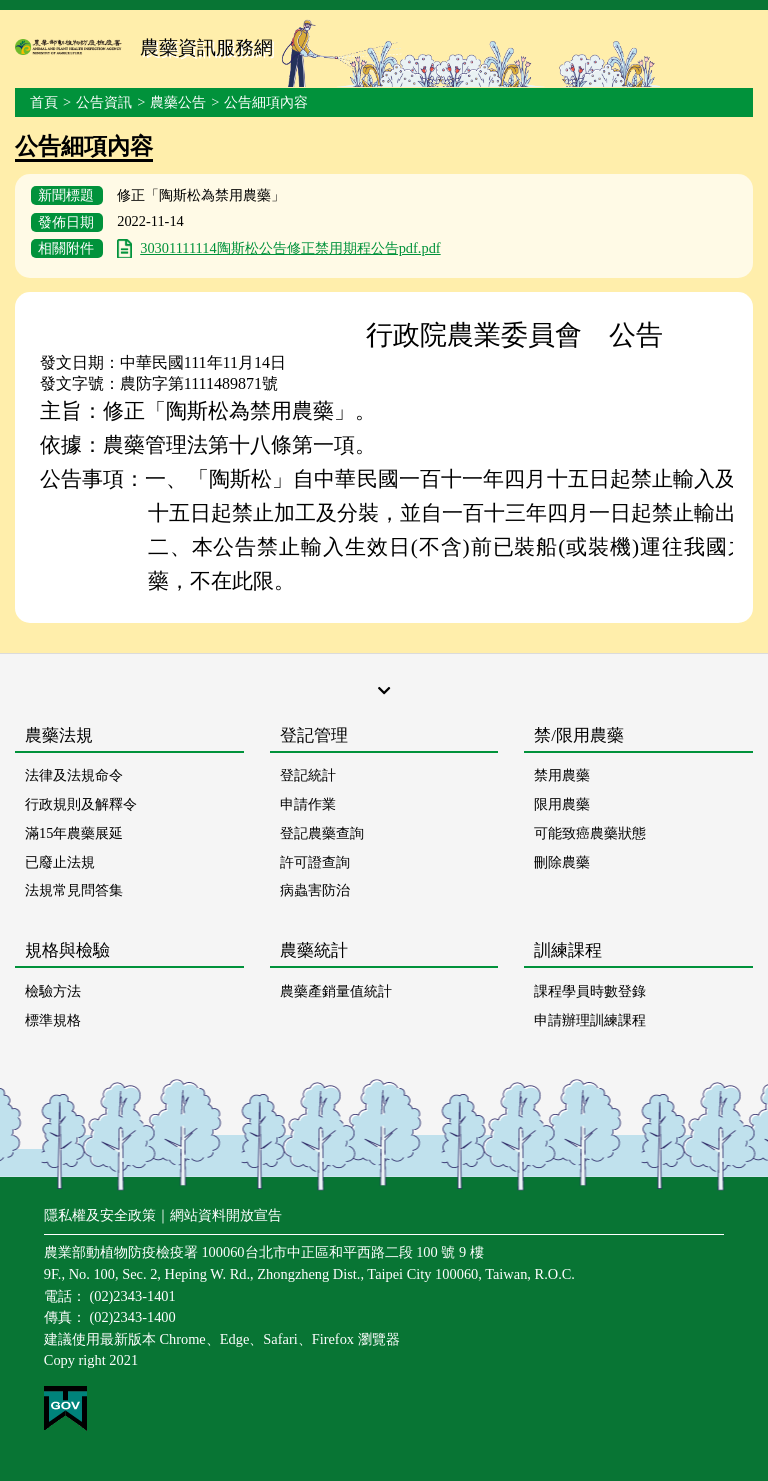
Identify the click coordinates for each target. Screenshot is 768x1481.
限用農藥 (562, 804)
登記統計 (308, 775)
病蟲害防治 (315, 890)
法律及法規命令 (74, 775)
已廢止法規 (60, 862)
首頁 (44, 102)
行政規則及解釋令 (81, 804)
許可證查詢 (315, 862)
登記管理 (314, 735)
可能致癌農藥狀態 (590, 833)
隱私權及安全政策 (100, 1215)
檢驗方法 (53, 991)
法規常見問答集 (74, 890)
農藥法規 (59, 735)
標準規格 (53, 1020)
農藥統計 (314, 950)
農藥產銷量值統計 (336, 991)
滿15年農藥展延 (74, 833)
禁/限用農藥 (579, 735)
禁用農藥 (562, 775)
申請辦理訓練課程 (590, 1020)
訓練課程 (568, 950)
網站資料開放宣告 (226, 1215)
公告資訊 (104, 102)
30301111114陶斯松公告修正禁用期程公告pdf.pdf (290, 248)
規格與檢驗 (67, 950)
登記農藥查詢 (322, 833)
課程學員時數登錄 (590, 991)
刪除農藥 (562, 862)
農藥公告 (178, 102)
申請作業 (308, 804)
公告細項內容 (266, 102)
